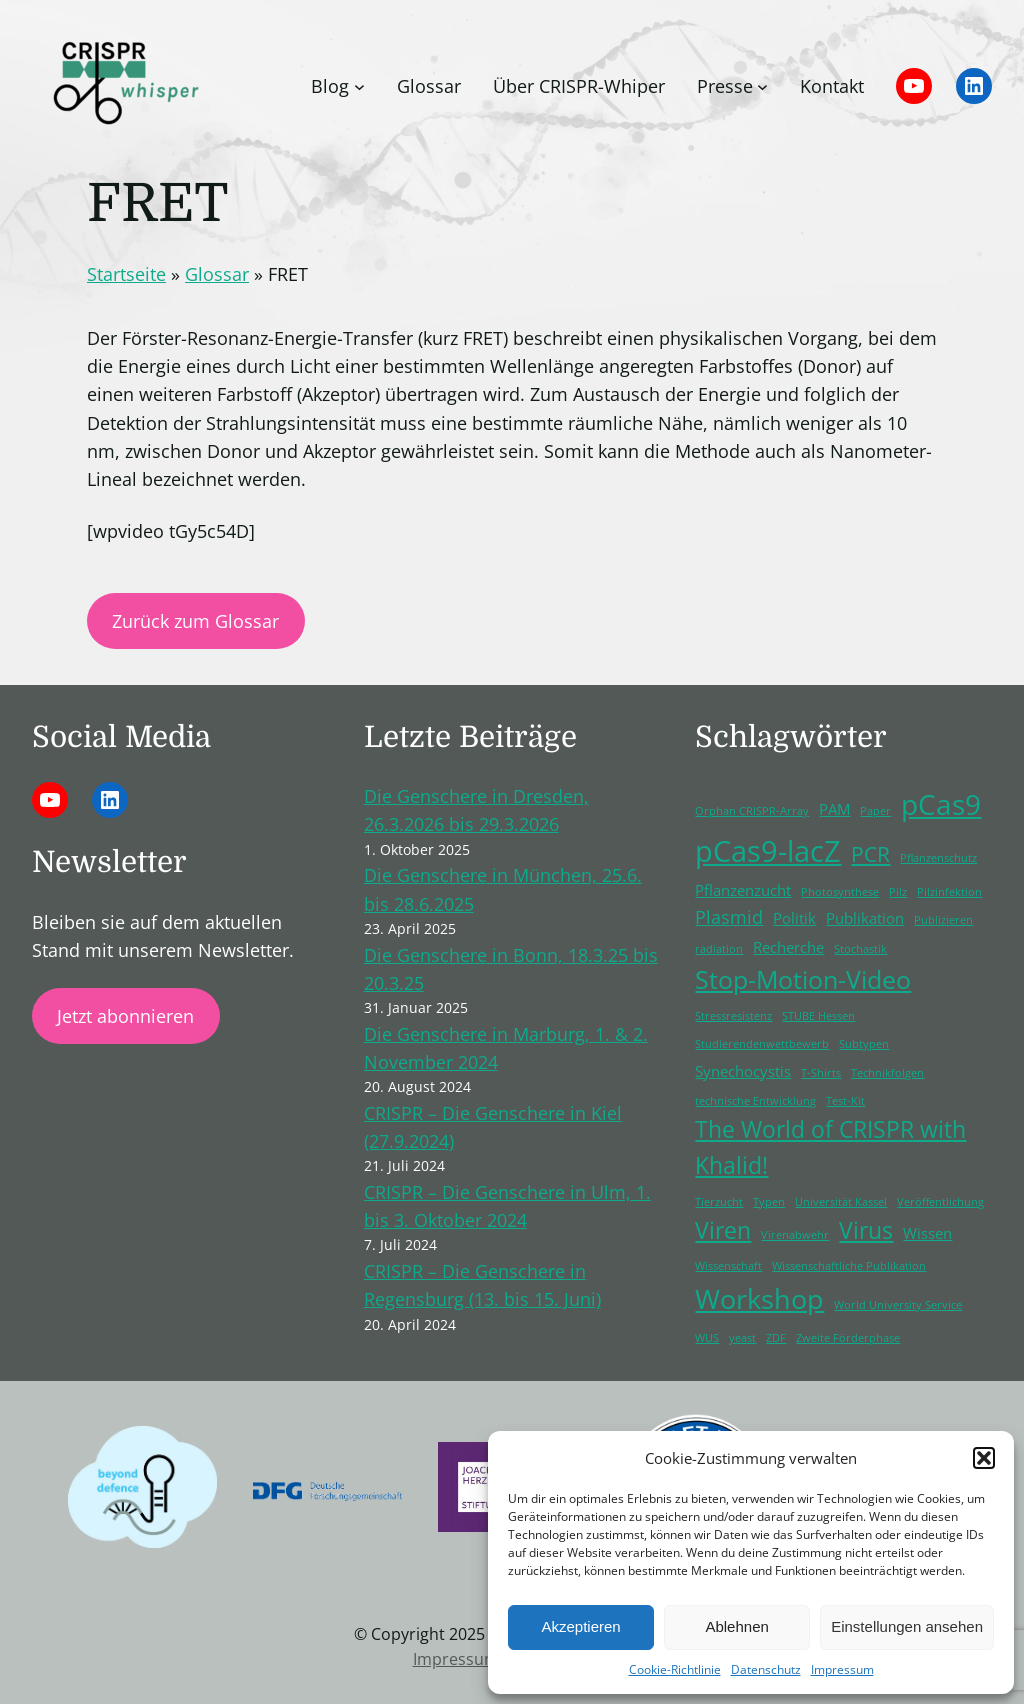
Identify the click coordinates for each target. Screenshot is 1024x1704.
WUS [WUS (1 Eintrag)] (707, 1338)
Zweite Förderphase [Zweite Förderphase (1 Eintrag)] (848, 1338)
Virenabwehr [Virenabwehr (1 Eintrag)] (795, 1235)
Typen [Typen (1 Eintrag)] (769, 1202)
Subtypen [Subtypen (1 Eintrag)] (864, 1044)
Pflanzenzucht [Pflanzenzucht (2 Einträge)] (743, 890)
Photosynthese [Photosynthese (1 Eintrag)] (840, 892)
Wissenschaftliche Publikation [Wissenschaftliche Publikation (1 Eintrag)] (849, 1266)
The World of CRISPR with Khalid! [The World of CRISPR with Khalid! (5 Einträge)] (830, 1147)
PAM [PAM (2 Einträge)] (834, 809)
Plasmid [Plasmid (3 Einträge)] (729, 917)
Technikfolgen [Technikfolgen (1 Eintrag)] (887, 1073)
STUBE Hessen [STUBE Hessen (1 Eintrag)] (818, 1016)
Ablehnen (736, 1626)
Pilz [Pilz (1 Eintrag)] (898, 892)
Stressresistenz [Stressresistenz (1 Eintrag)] (733, 1016)
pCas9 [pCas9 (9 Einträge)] (941, 804)
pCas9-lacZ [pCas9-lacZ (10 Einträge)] (768, 851)
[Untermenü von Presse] (762, 86)
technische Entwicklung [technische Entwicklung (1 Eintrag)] (755, 1101)
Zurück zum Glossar (195, 621)
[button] (984, 1458)
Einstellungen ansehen (907, 1626)
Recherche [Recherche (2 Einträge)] (788, 947)
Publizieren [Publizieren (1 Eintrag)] (943, 920)
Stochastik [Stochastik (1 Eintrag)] (860, 949)
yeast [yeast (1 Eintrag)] (742, 1338)
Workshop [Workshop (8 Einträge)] (759, 1298)
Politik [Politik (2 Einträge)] (794, 918)
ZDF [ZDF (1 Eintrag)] (776, 1338)
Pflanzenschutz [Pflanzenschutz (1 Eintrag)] (938, 858)
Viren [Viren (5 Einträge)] (723, 1230)
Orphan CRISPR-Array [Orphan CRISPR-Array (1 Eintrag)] (752, 811)
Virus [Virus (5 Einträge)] (866, 1230)
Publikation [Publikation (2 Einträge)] (865, 918)
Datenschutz (766, 1669)
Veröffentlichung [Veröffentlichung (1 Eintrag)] (940, 1202)
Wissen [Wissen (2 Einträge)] (927, 1233)
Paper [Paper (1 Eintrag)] (875, 811)
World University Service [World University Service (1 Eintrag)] (898, 1305)
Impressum (842, 1669)
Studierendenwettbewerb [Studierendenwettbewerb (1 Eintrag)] (762, 1044)
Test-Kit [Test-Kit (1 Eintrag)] (845, 1101)
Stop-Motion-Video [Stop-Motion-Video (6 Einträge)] (803, 979)
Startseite (126, 274)
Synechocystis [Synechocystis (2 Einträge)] (743, 1071)
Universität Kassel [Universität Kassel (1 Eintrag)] (841, 1202)
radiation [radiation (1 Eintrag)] (719, 949)
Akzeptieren (580, 1626)
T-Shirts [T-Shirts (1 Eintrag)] (821, 1073)
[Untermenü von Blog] (359, 86)
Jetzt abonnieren (125, 1016)
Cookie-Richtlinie (675, 1669)
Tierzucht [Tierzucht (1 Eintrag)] (719, 1202)
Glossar (217, 274)
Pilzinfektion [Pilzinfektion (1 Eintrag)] (949, 892)
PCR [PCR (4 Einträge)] (870, 854)
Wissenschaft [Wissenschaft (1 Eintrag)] (728, 1266)
